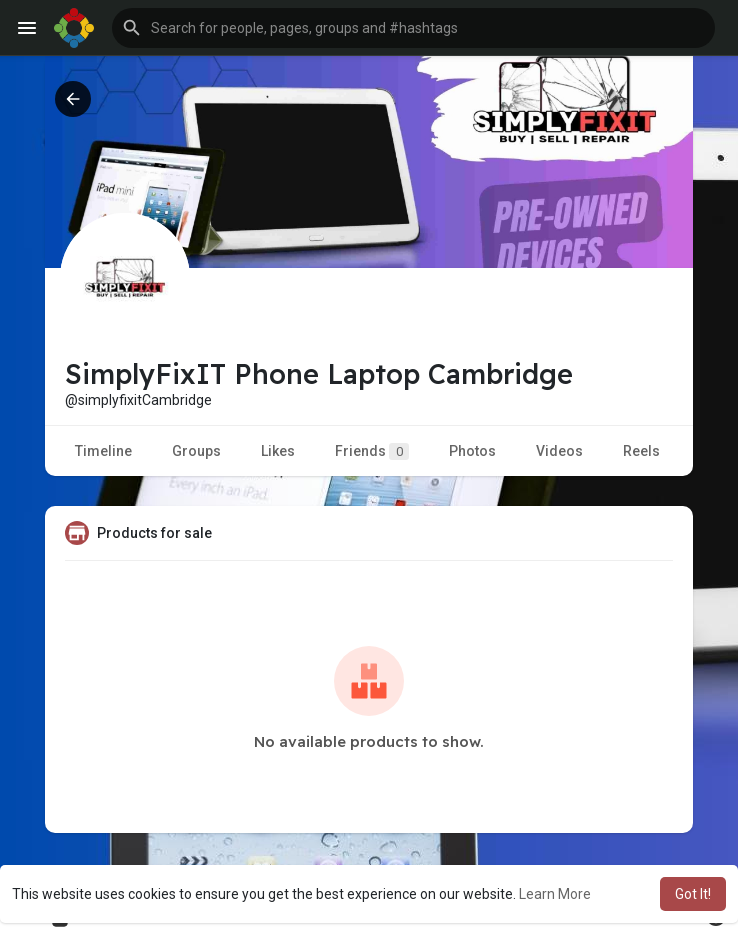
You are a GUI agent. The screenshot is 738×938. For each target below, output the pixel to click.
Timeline (103, 451)
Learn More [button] (555, 894)
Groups (196, 451)
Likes (278, 451)
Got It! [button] (693, 894)
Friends (372, 451)
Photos (472, 451)
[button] (413, 28)
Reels (641, 451)
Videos (559, 451)
